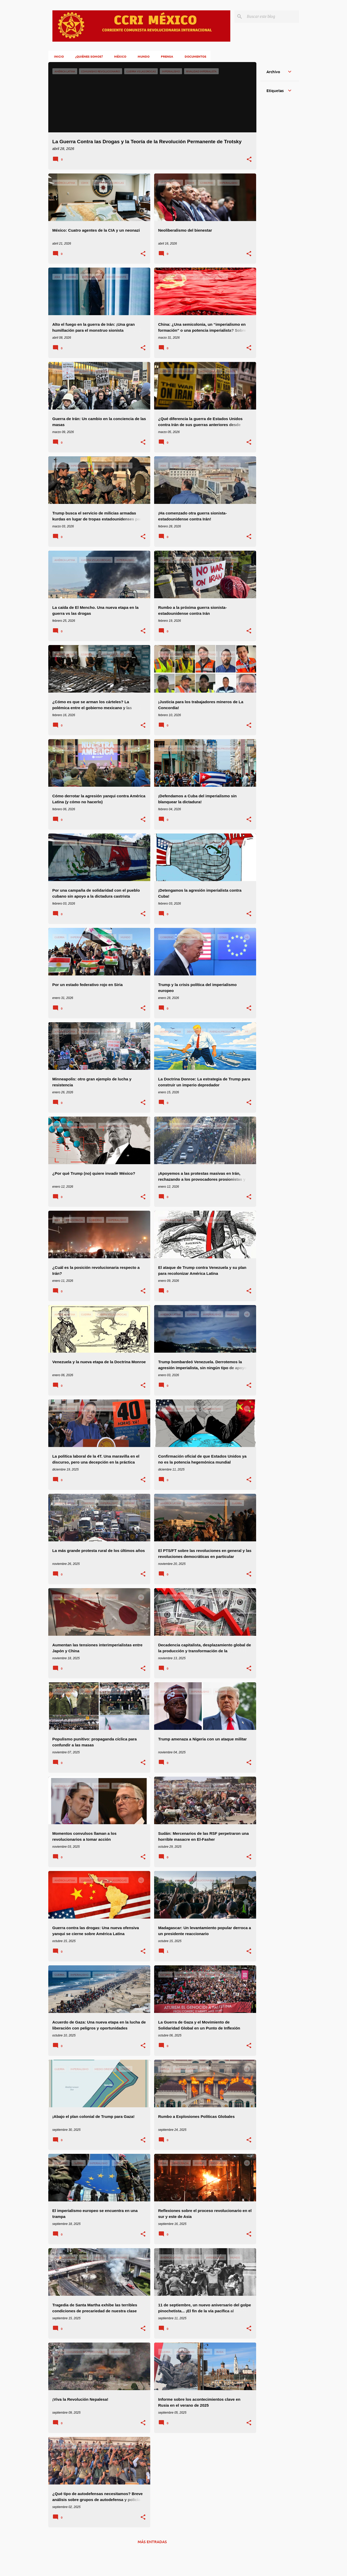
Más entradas (152, 2541)
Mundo (142, 56)
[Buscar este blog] (272, 16)
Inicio (57, 56)
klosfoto (186, 2569)
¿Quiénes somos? (87, 56)
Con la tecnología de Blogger (173, 2558)
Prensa (165, 56)
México (119, 56)
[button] (249, 159)
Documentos (194, 56)
